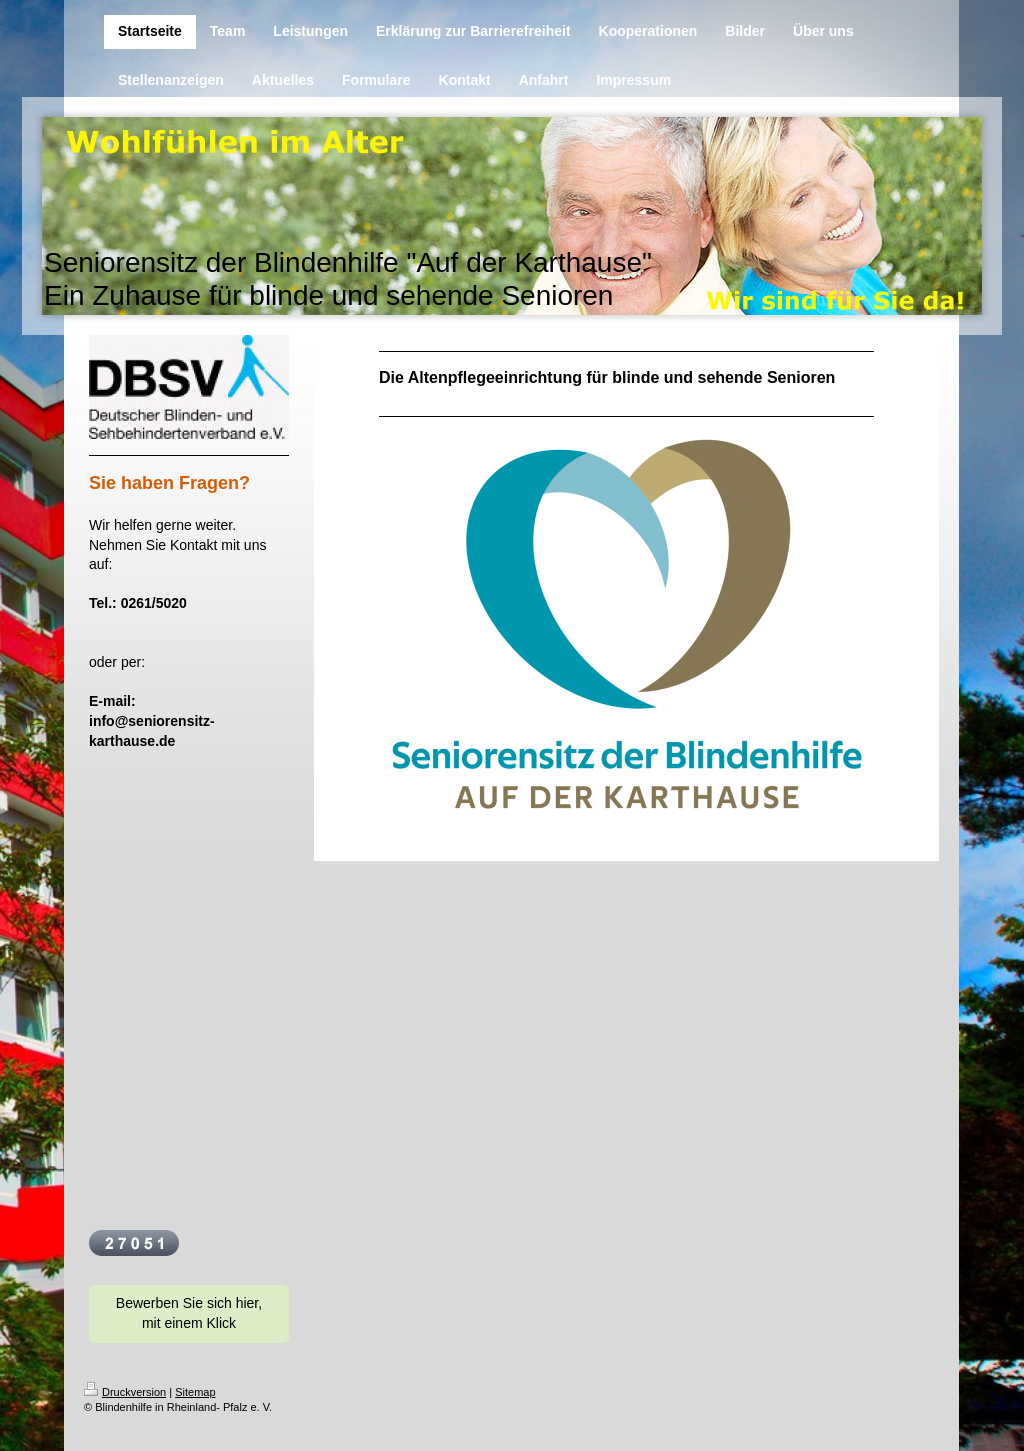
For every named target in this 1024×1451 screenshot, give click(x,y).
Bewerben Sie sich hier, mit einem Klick (189, 1313)
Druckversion (125, 1392)
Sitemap (195, 1392)
